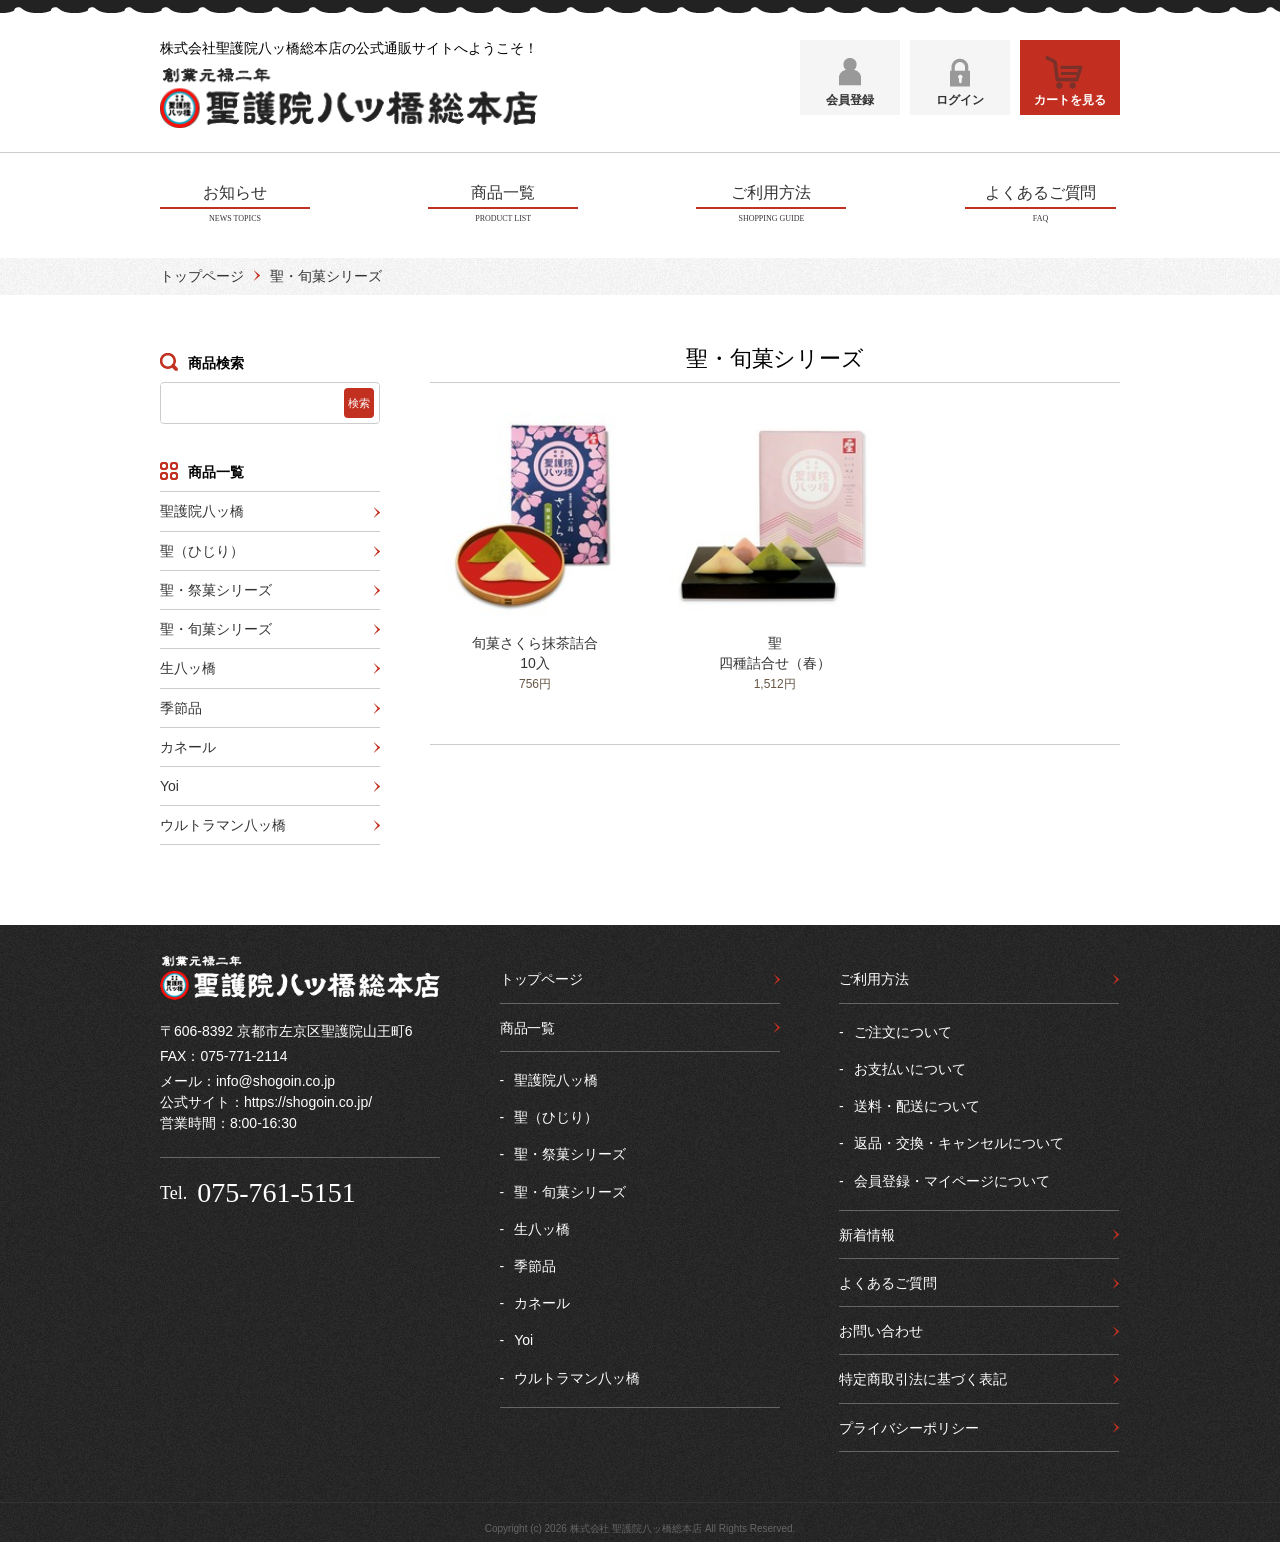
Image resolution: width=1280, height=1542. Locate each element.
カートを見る (1070, 107)
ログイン (960, 107)
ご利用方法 (874, 976)
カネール (188, 744)
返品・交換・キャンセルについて (959, 1140)
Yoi (169, 783)
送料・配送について (917, 1103)
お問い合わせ (881, 1328)
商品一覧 (528, 1024)
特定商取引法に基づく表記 (923, 1376)
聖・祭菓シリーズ (216, 587)
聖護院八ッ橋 (202, 508)
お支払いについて (910, 1066)
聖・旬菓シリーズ (216, 626)
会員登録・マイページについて (952, 1177)
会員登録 (850, 107)
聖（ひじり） (202, 547)
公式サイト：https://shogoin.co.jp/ (266, 1099)
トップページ (202, 273)
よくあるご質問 (888, 1280)
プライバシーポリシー (909, 1424)
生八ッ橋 (188, 665)
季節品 (181, 704)
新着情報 (867, 1232)
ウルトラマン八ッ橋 (223, 822)
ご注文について (903, 1028)
